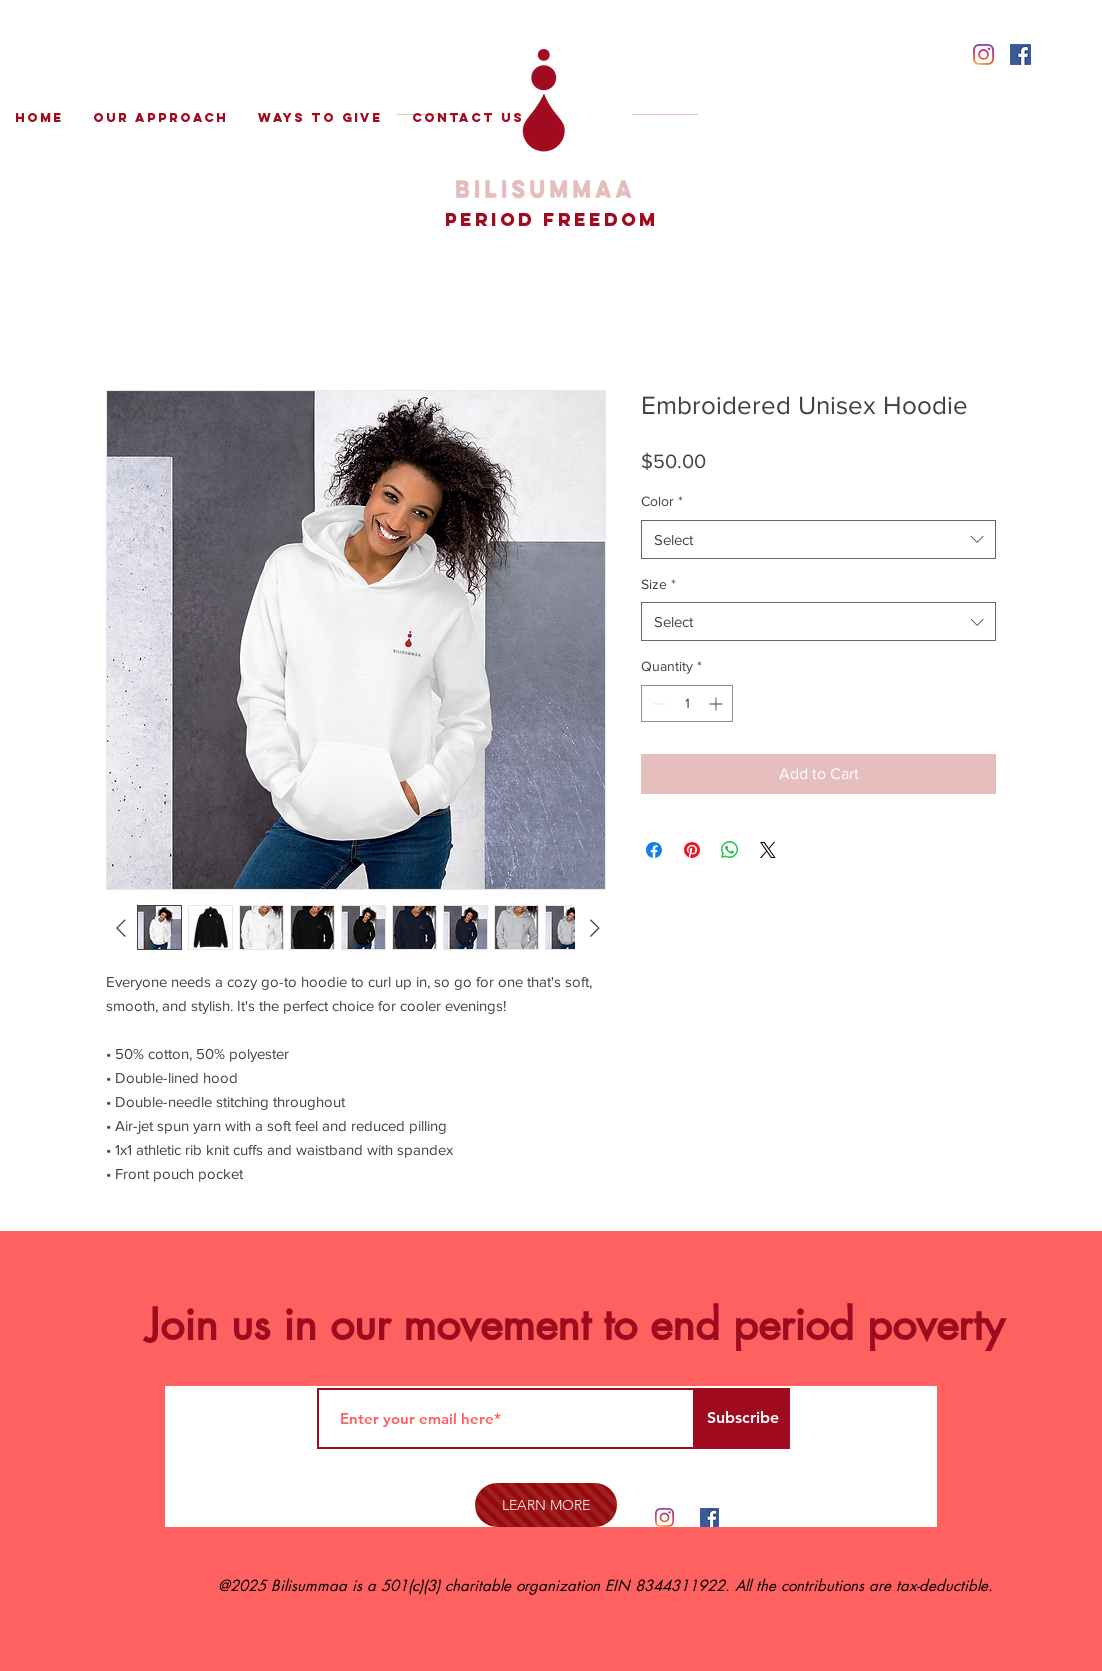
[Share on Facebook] (654, 850)
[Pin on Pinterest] (692, 850)
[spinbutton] (687, 703)
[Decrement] (656, 703)
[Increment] (717, 703)
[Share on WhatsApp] (730, 850)
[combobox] (818, 621)
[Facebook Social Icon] (1020, 54)
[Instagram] (983, 54)
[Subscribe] (742, 1418)
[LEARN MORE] (546, 1505)
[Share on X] (768, 850)
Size (658, 584)
